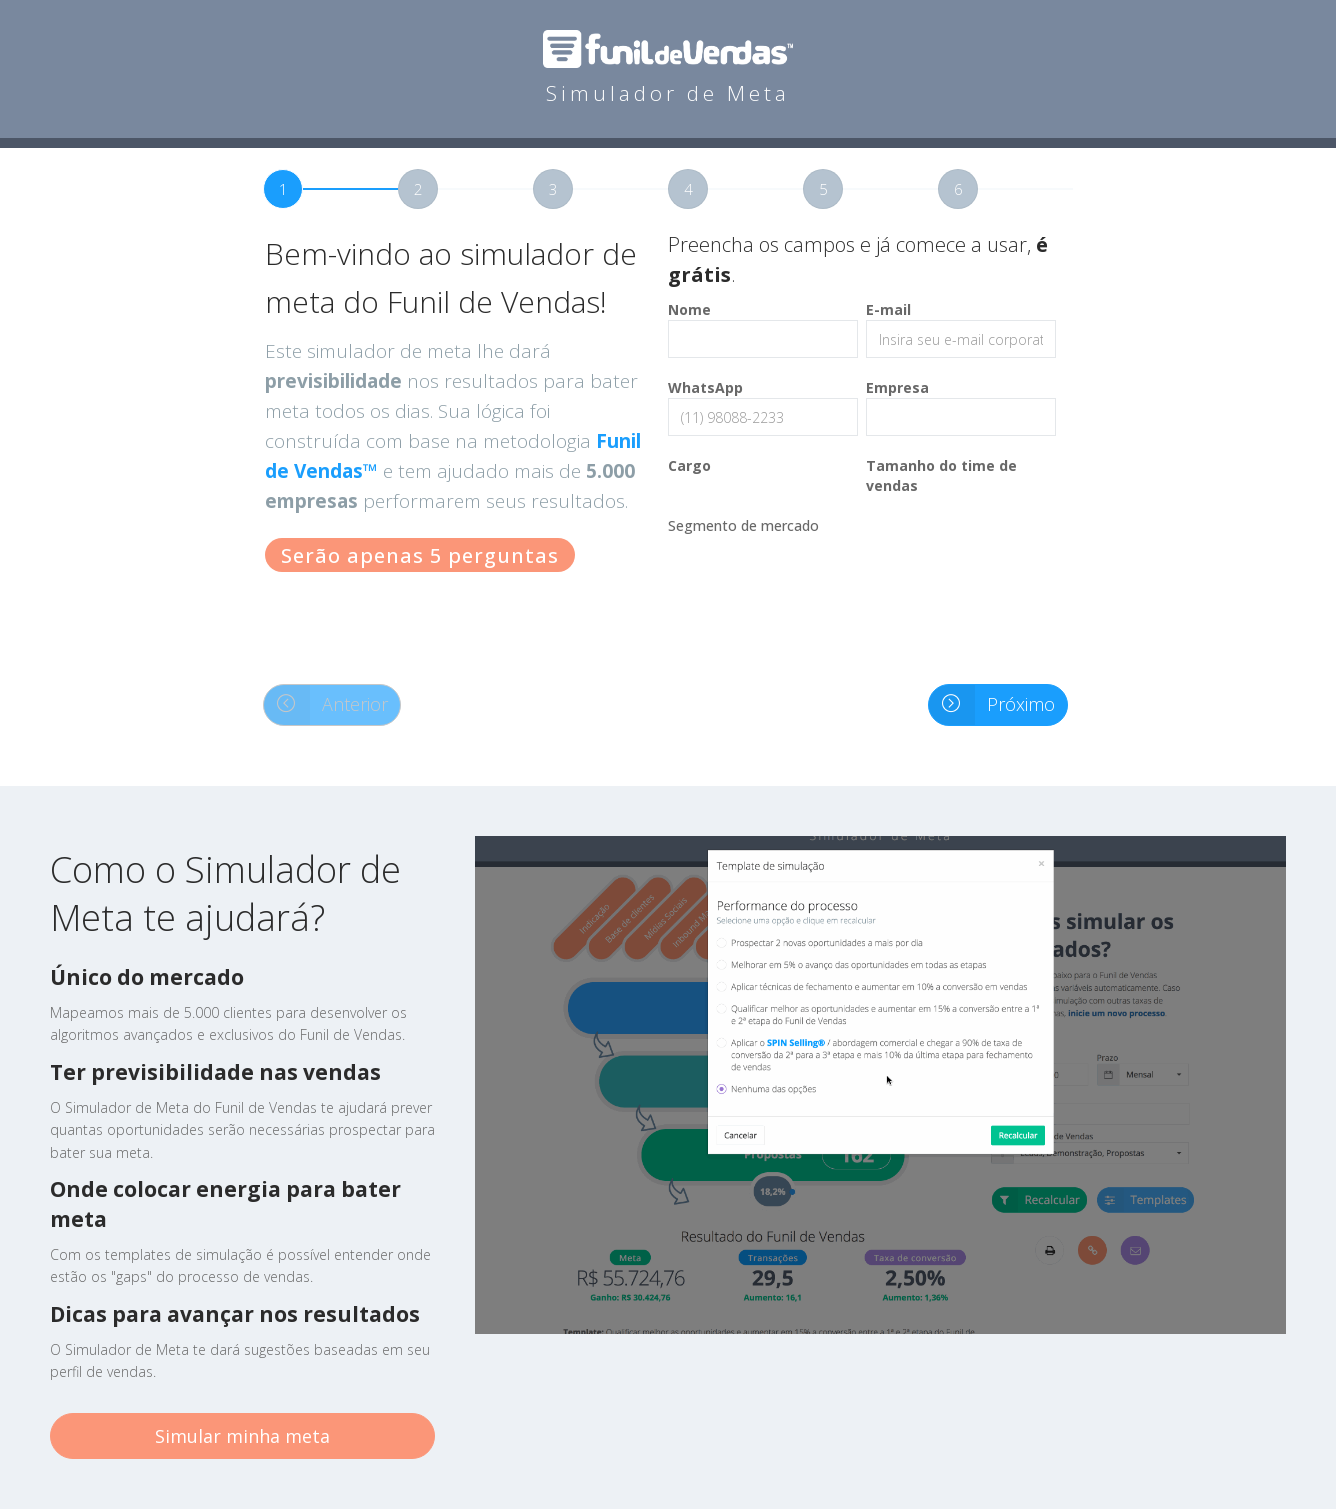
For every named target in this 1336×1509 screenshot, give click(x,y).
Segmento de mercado (743, 525)
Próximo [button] (991, 705)
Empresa (897, 387)
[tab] (330, 189)
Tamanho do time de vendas (941, 475)
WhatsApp (705, 387)
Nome (689, 309)
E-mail (888, 309)
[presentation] (820, 595)
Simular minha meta (242, 1436)
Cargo (689, 465)
